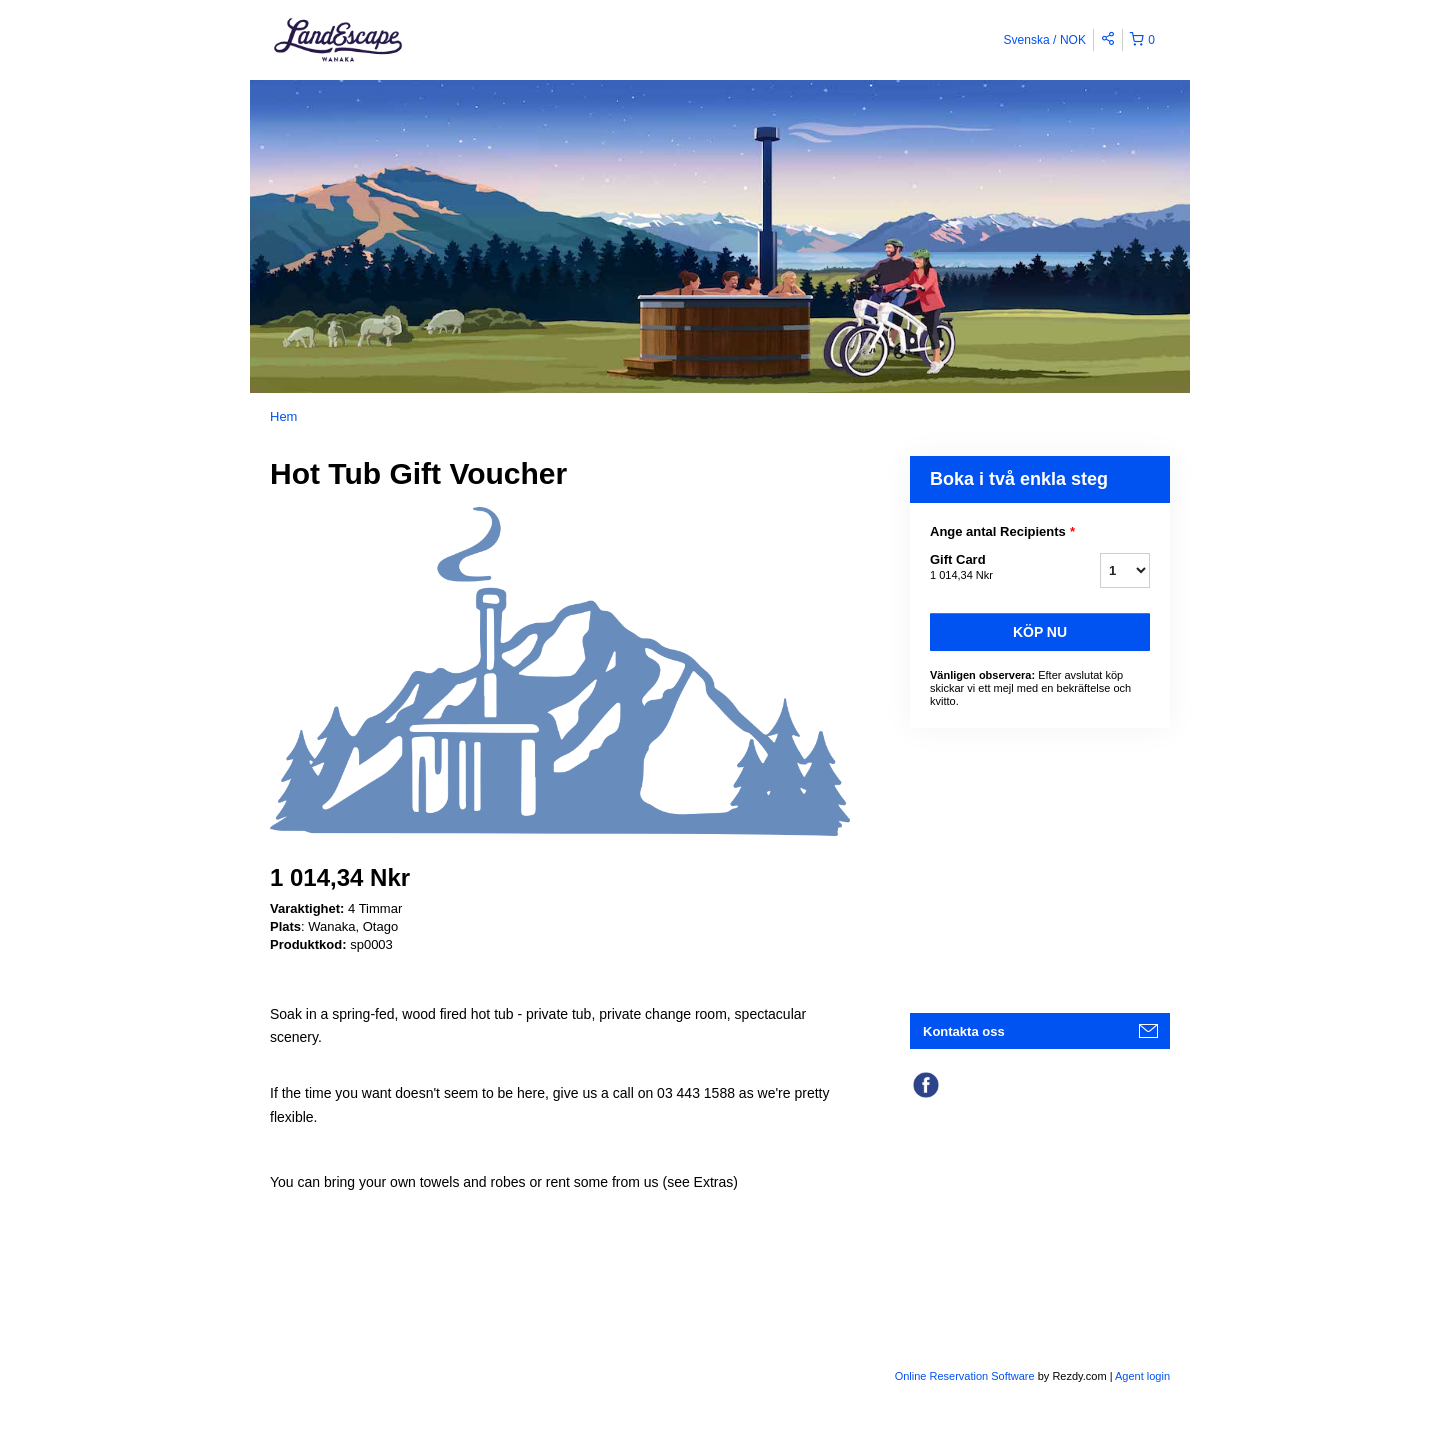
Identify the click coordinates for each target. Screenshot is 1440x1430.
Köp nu (1040, 632)
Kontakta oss (964, 1031)
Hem (283, 416)
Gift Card (990, 568)
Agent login (1142, 1376)
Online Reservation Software (965, 1376)
